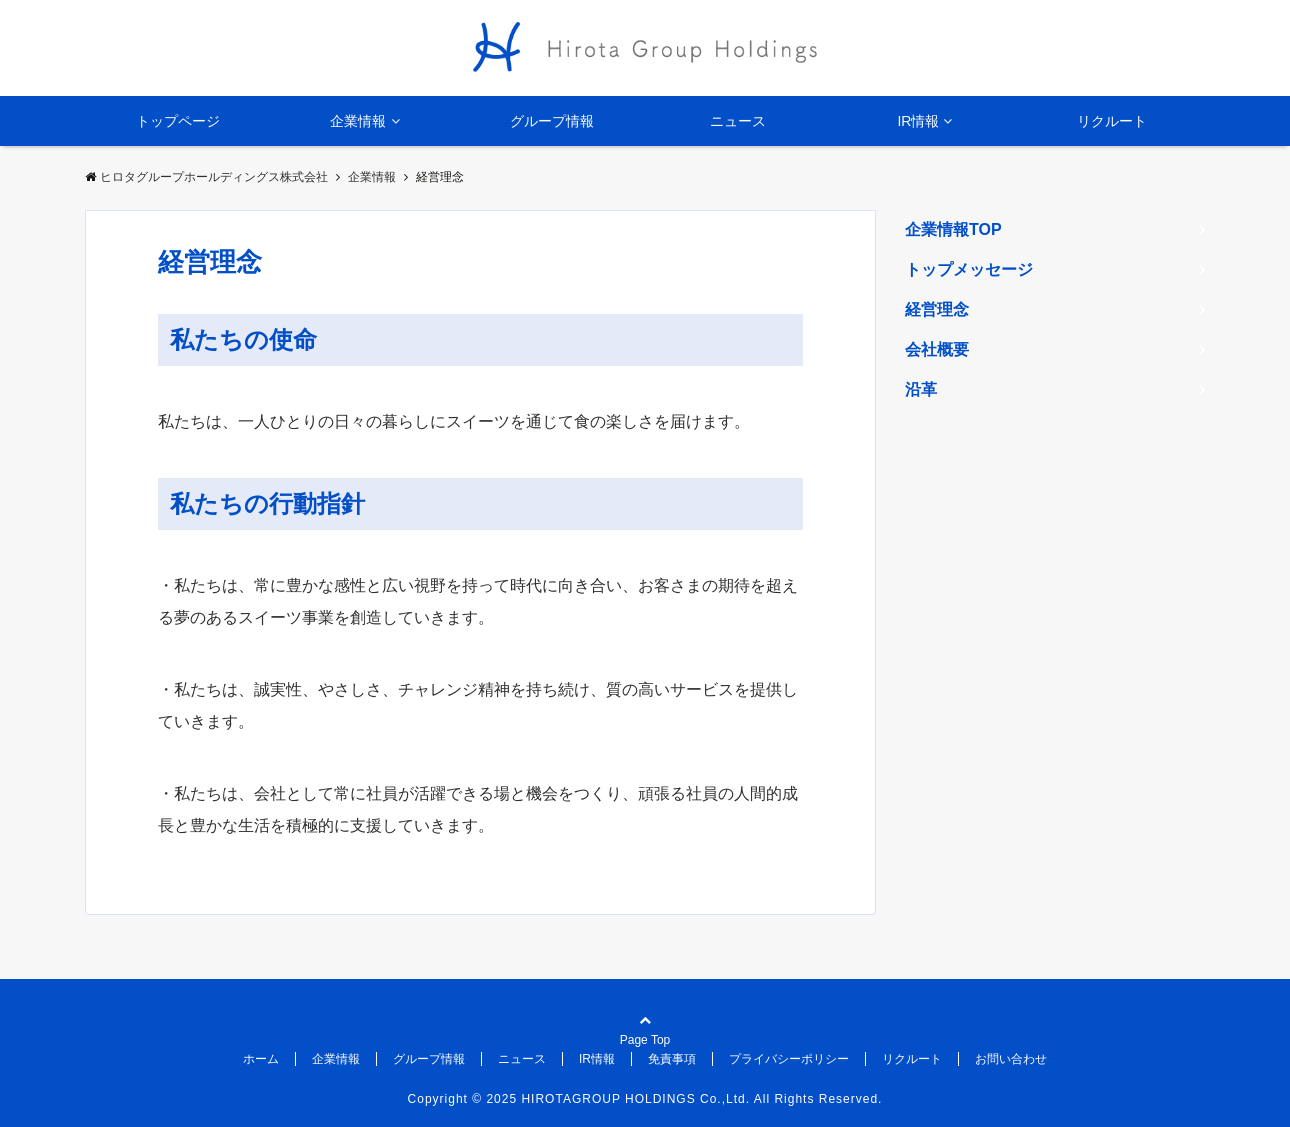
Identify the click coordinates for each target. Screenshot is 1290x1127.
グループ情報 (552, 121)
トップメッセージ (969, 269)
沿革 (921, 389)
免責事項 (672, 1059)
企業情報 (358, 121)
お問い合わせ (1011, 1059)
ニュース (738, 121)
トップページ (178, 121)
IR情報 (918, 121)
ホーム (261, 1059)
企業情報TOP (953, 229)
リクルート (1112, 121)
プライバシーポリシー (789, 1059)
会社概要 (937, 349)
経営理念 (937, 309)
